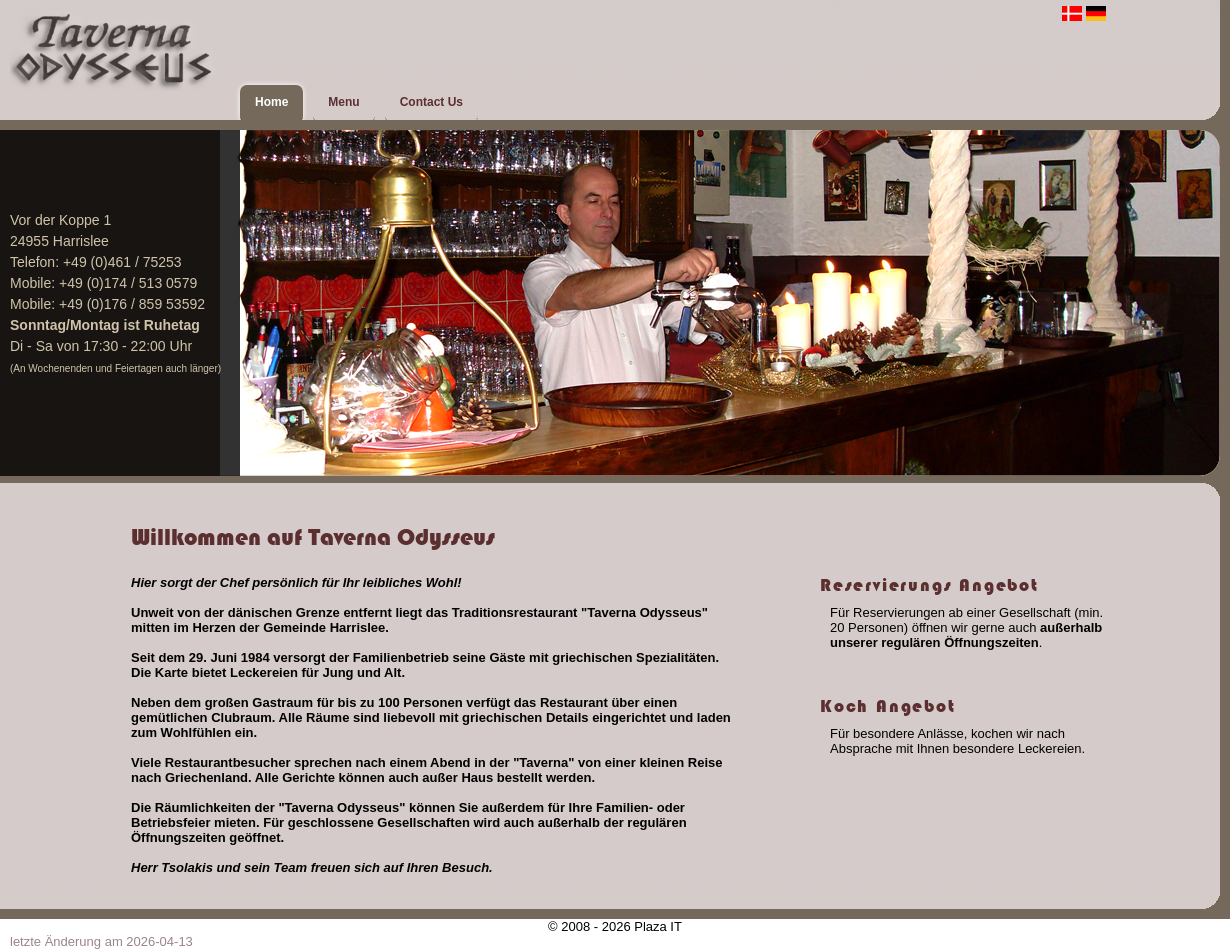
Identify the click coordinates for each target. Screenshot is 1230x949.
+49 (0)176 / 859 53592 (132, 304)
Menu (343, 102)
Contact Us (431, 102)
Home (271, 102)
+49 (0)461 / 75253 (122, 262)
